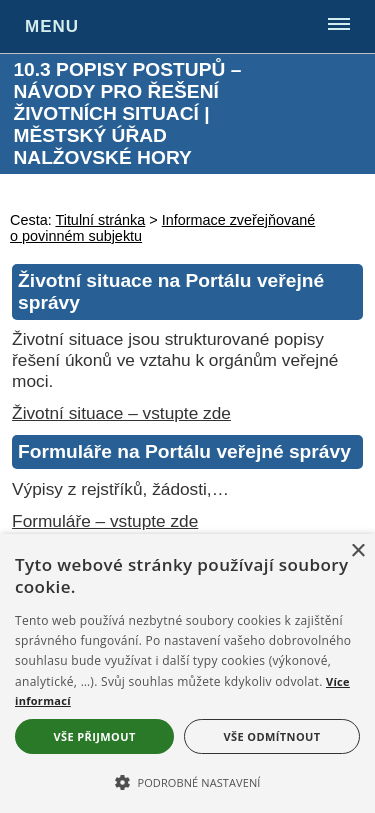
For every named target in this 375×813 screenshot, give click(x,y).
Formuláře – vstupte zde (105, 521)
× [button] (357, 551)
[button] (187, 781)
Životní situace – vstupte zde (121, 413)
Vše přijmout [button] (94, 736)
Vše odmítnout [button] (272, 736)
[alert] (187, 673)
